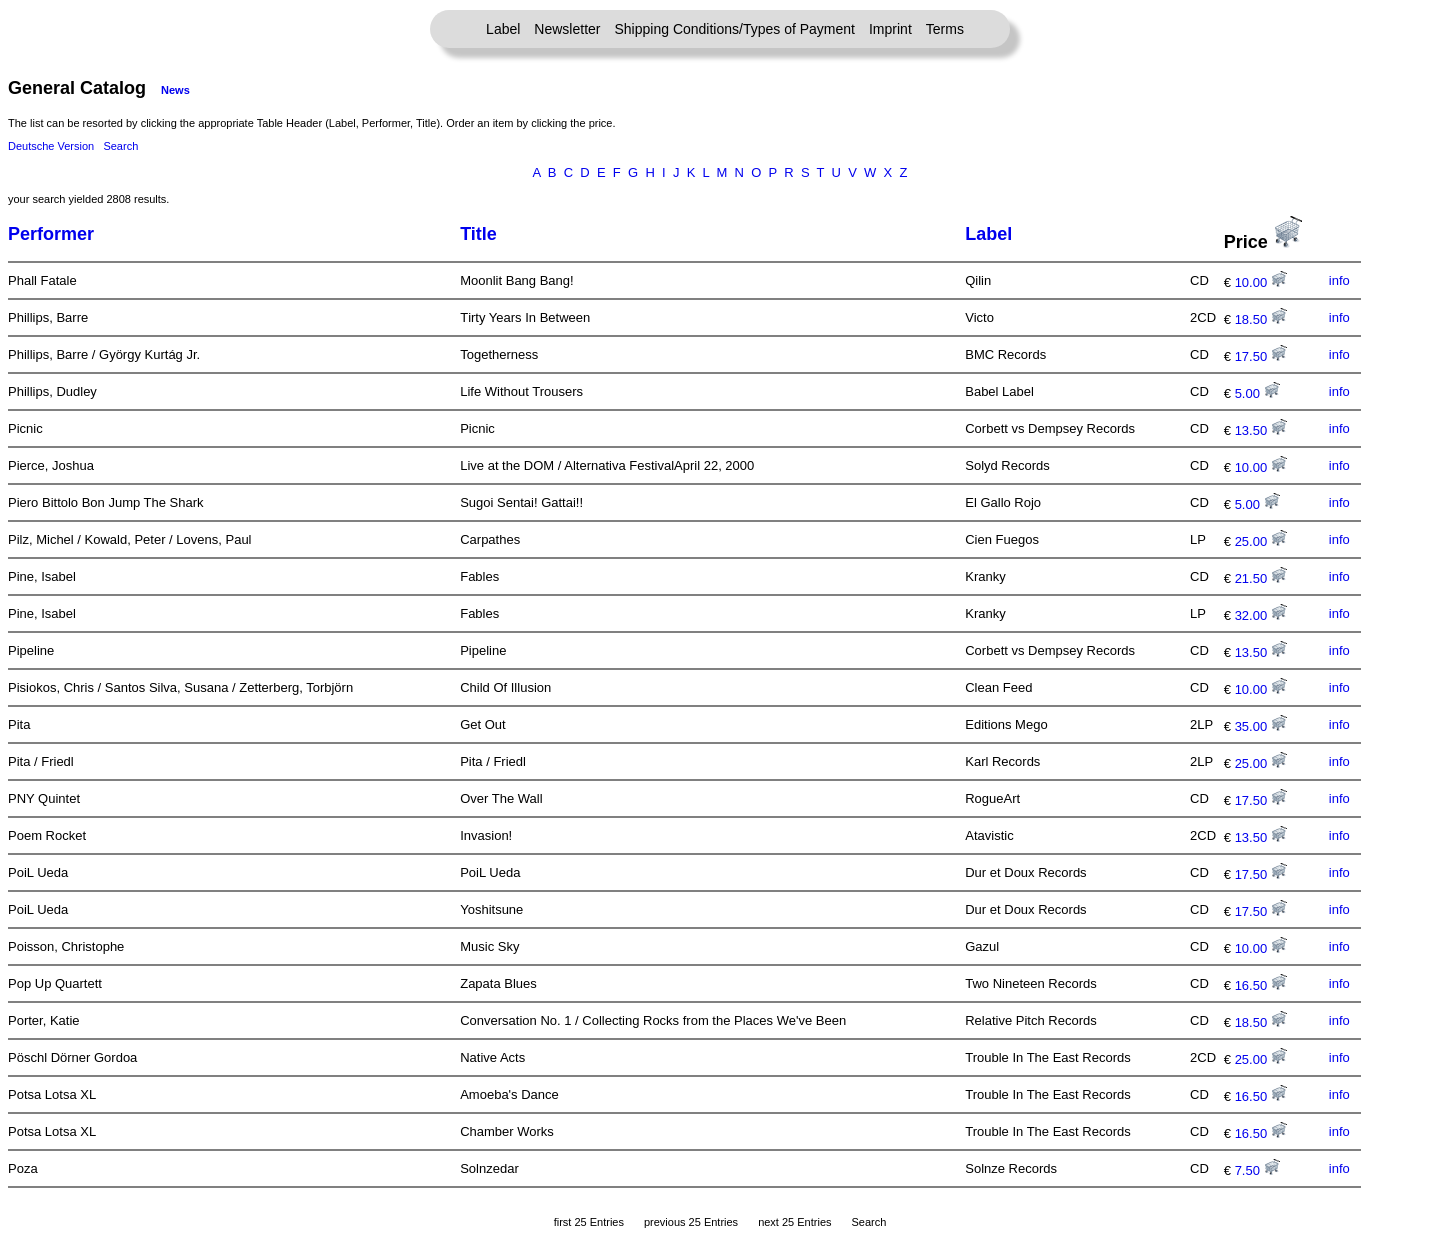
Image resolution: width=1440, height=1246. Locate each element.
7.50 (1257, 1170)
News (175, 90)
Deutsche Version (51, 146)
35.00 (1261, 726)
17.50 (1261, 356)
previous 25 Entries (691, 1222)
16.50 (1261, 985)
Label (503, 29)
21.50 (1261, 578)
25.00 (1261, 541)
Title (478, 234)
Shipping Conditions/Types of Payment (735, 29)
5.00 (1257, 393)
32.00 (1261, 615)
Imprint (890, 29)
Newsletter (567, 29)
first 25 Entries (589, 1222)
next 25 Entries (794, 1222)
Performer (51, 234)
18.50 (1261, 319)
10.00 (1261, 282)
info (1339, 280)
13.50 (1261, 430)
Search (120, 146)
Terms (945, 29)
